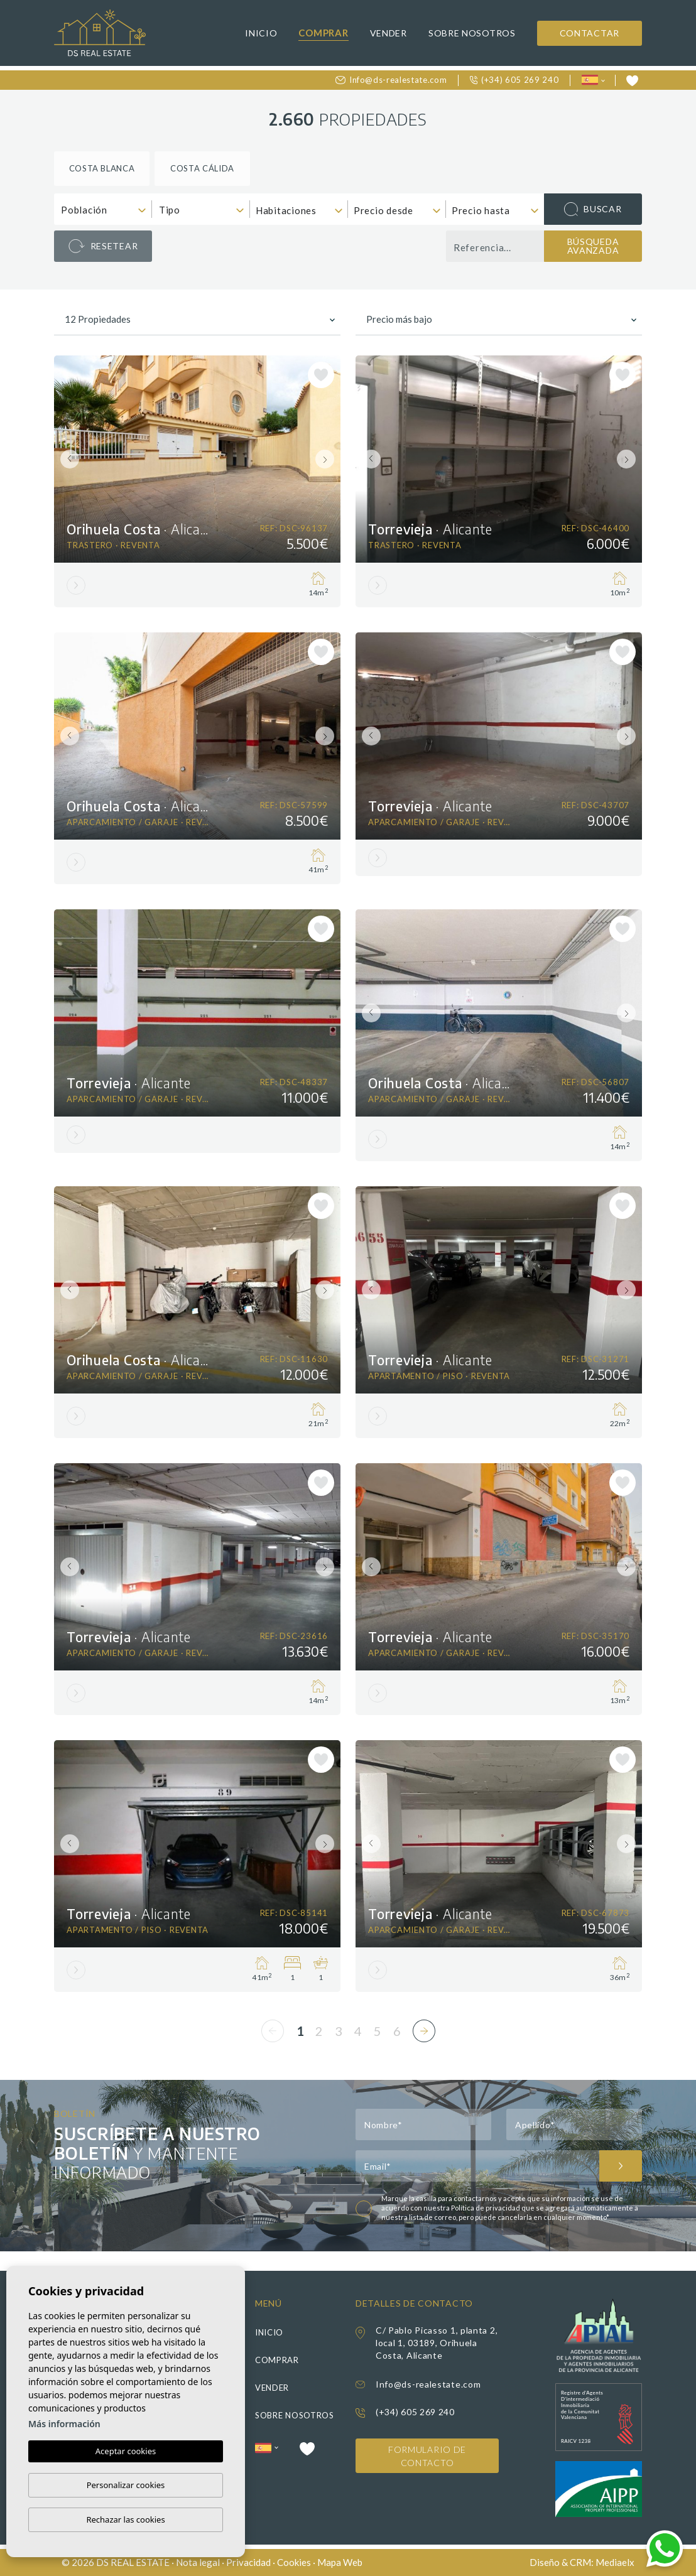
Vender (388, 33)
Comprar (323, 32)
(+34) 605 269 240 (514, 80)
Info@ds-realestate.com (391, 80)
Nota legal (198, 2562)
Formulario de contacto (427, 2456)
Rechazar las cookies (125, 2519)
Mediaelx (614, 2562)
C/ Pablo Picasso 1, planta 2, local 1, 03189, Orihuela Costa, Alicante (437, 2343)
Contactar (589, 33)
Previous (66, 459)
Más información (64, 2424)
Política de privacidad (486, 2208)
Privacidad (248, 2562)
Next (327, 459)
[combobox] (103, 209)
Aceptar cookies (125, 2451)
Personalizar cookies (126, 2485)
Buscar (592, 209)
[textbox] (106, 210)
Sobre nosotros (472, 33)
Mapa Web (339, 2562)
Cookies (294, 2562)
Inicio (261, 33)
